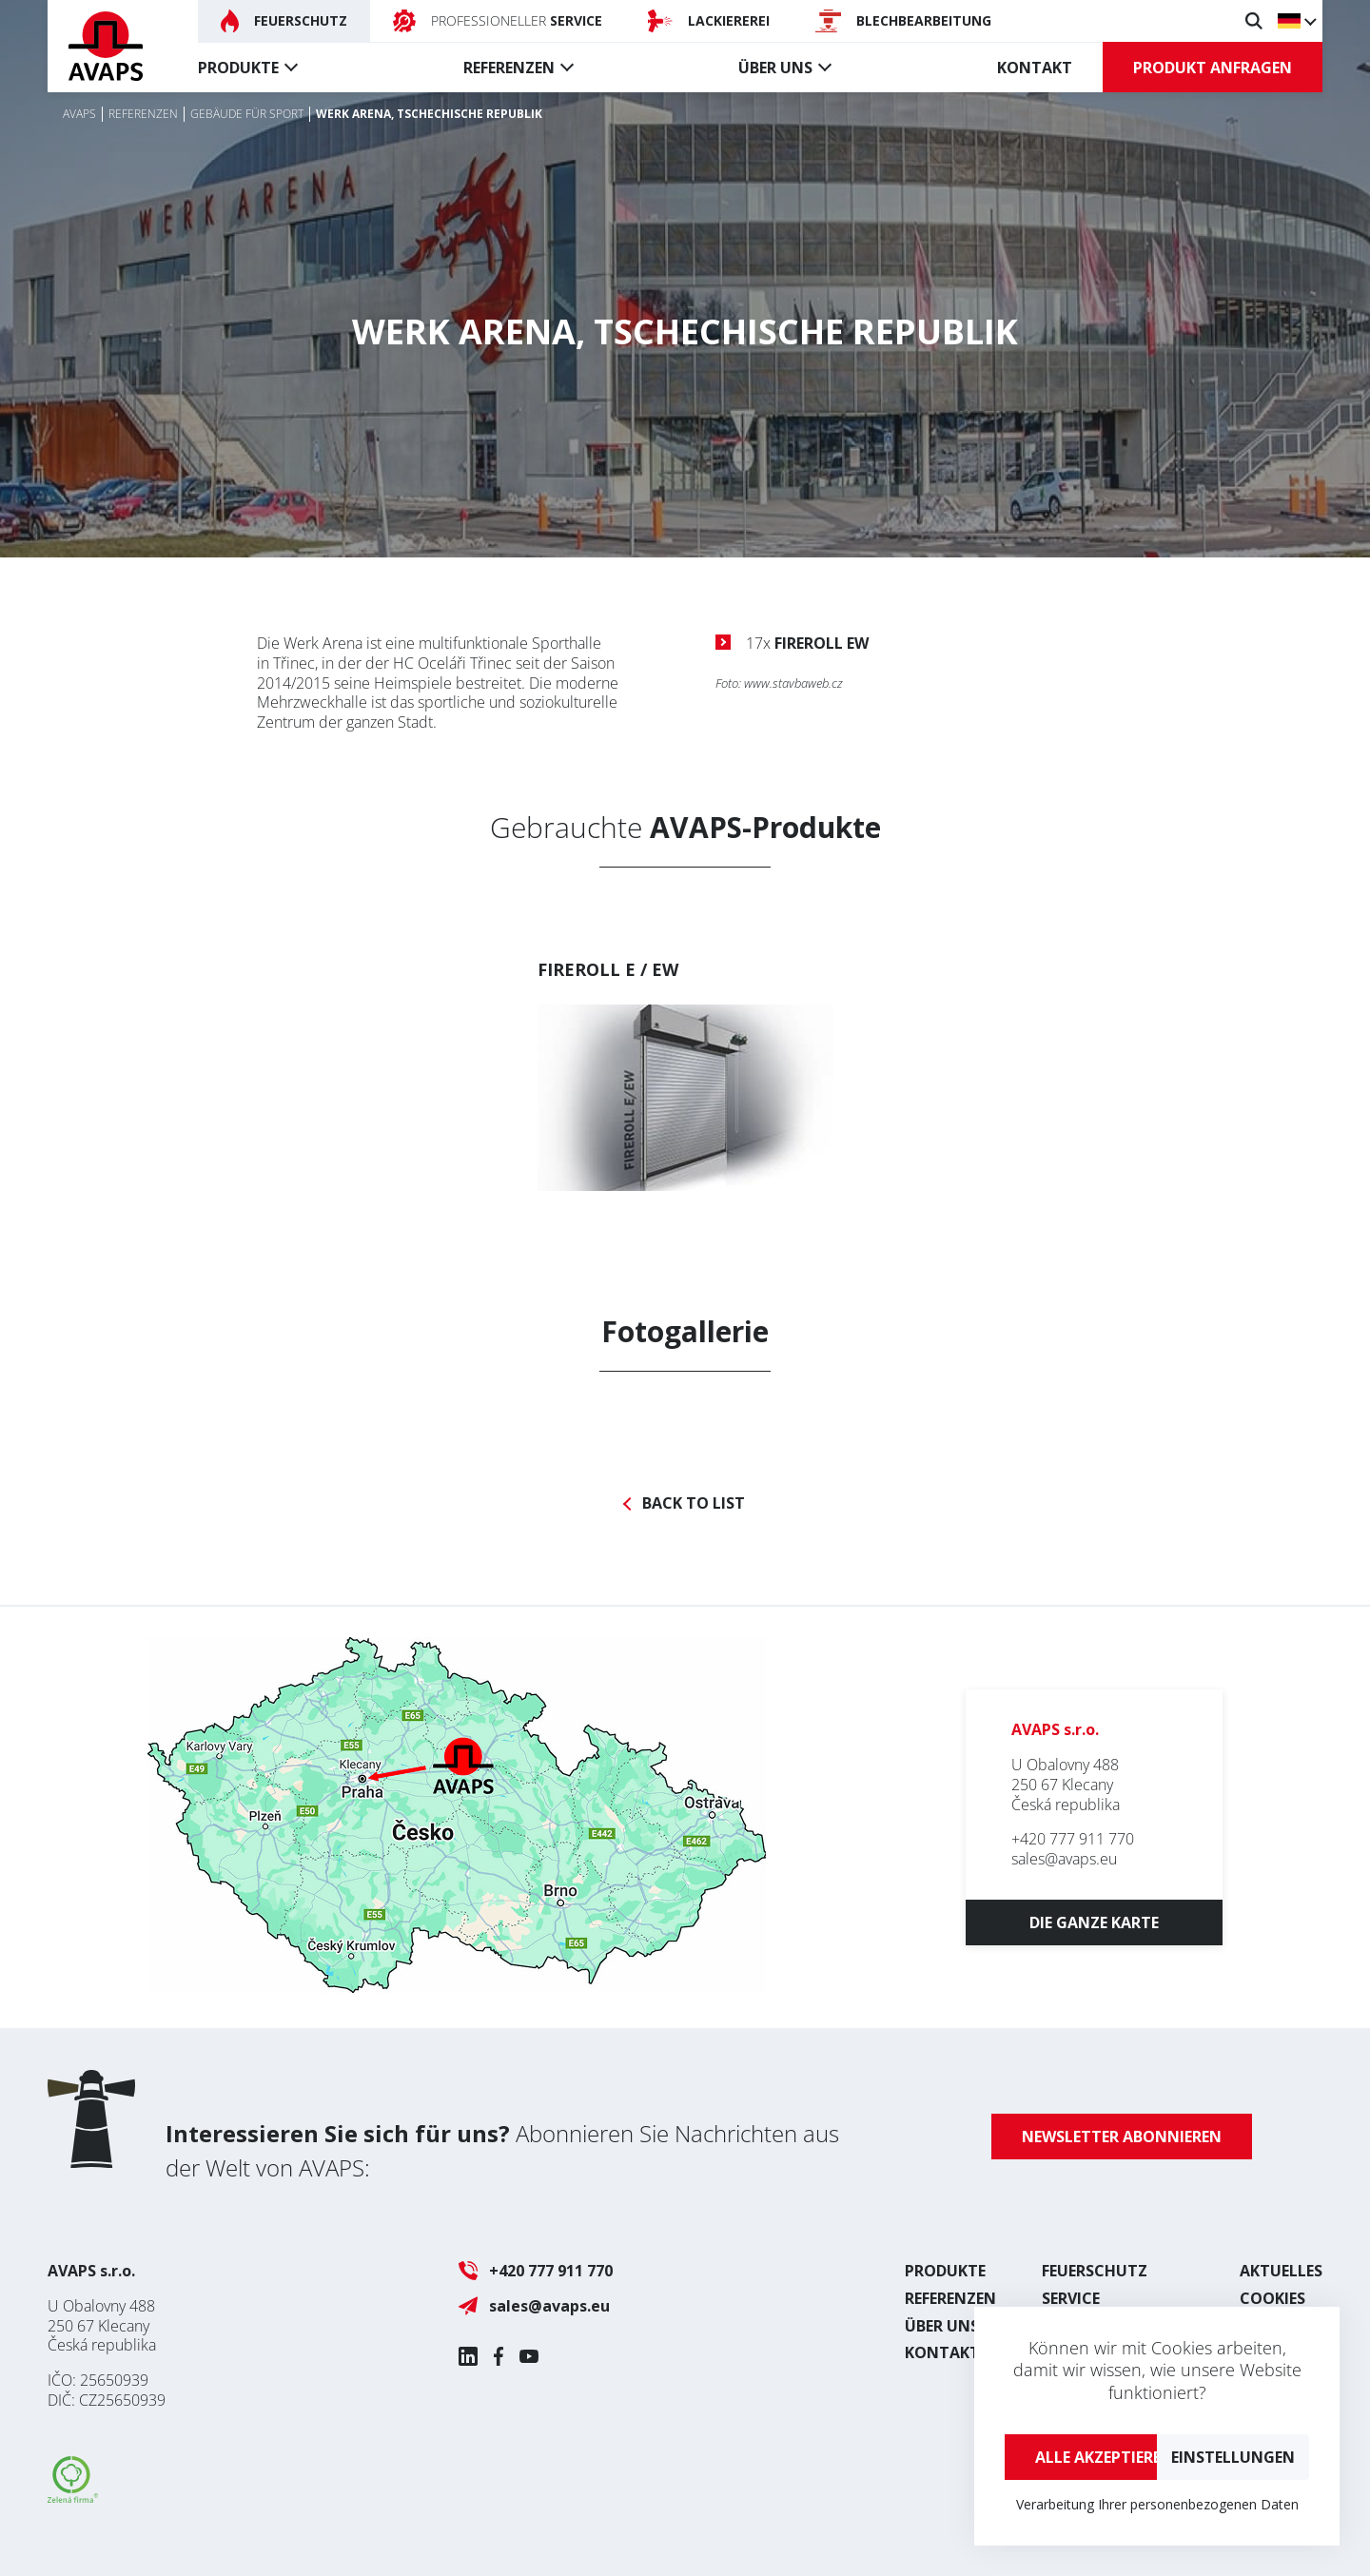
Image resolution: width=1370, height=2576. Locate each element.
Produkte (238, 67)
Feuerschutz (1094, 2270)
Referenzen (509, 67)
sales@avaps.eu (1064, 1858)
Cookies (1272, 2298)
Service (1071, 2298)
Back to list (693, 1503)
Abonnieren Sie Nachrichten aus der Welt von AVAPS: (502, 2150)
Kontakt (1034, 67)
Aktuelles (1281, 2270)
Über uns (775, 67)
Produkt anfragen (1212, 67)
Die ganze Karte (1094, 1922)
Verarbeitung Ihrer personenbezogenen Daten (1157, 2504)
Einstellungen (1233, 2457)
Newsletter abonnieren (1122, 2136)
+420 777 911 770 (1072, 1838)
